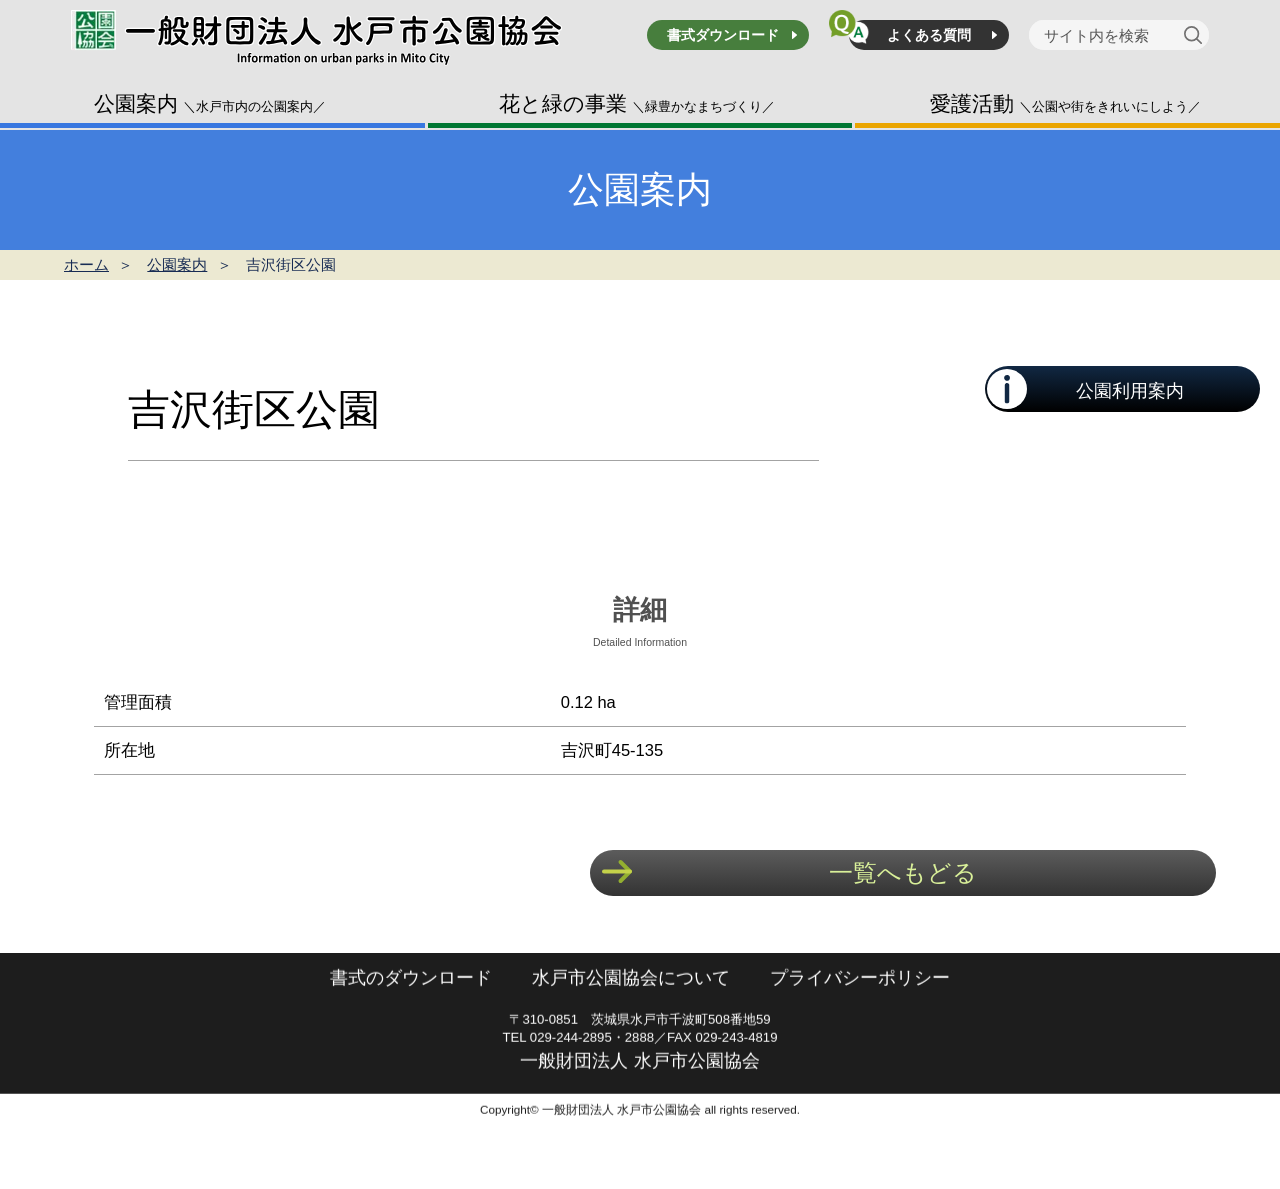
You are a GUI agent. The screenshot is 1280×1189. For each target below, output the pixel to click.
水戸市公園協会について (631, 1020)
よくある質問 (929, 35)
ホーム (86, 264)
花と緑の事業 (637, 103)
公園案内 (210, 103)
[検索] (1196, 35)
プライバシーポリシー (860, 1020)
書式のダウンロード (411, 1020)
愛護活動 (1065, 103)
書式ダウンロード (723, 35)
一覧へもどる (903, 872)
